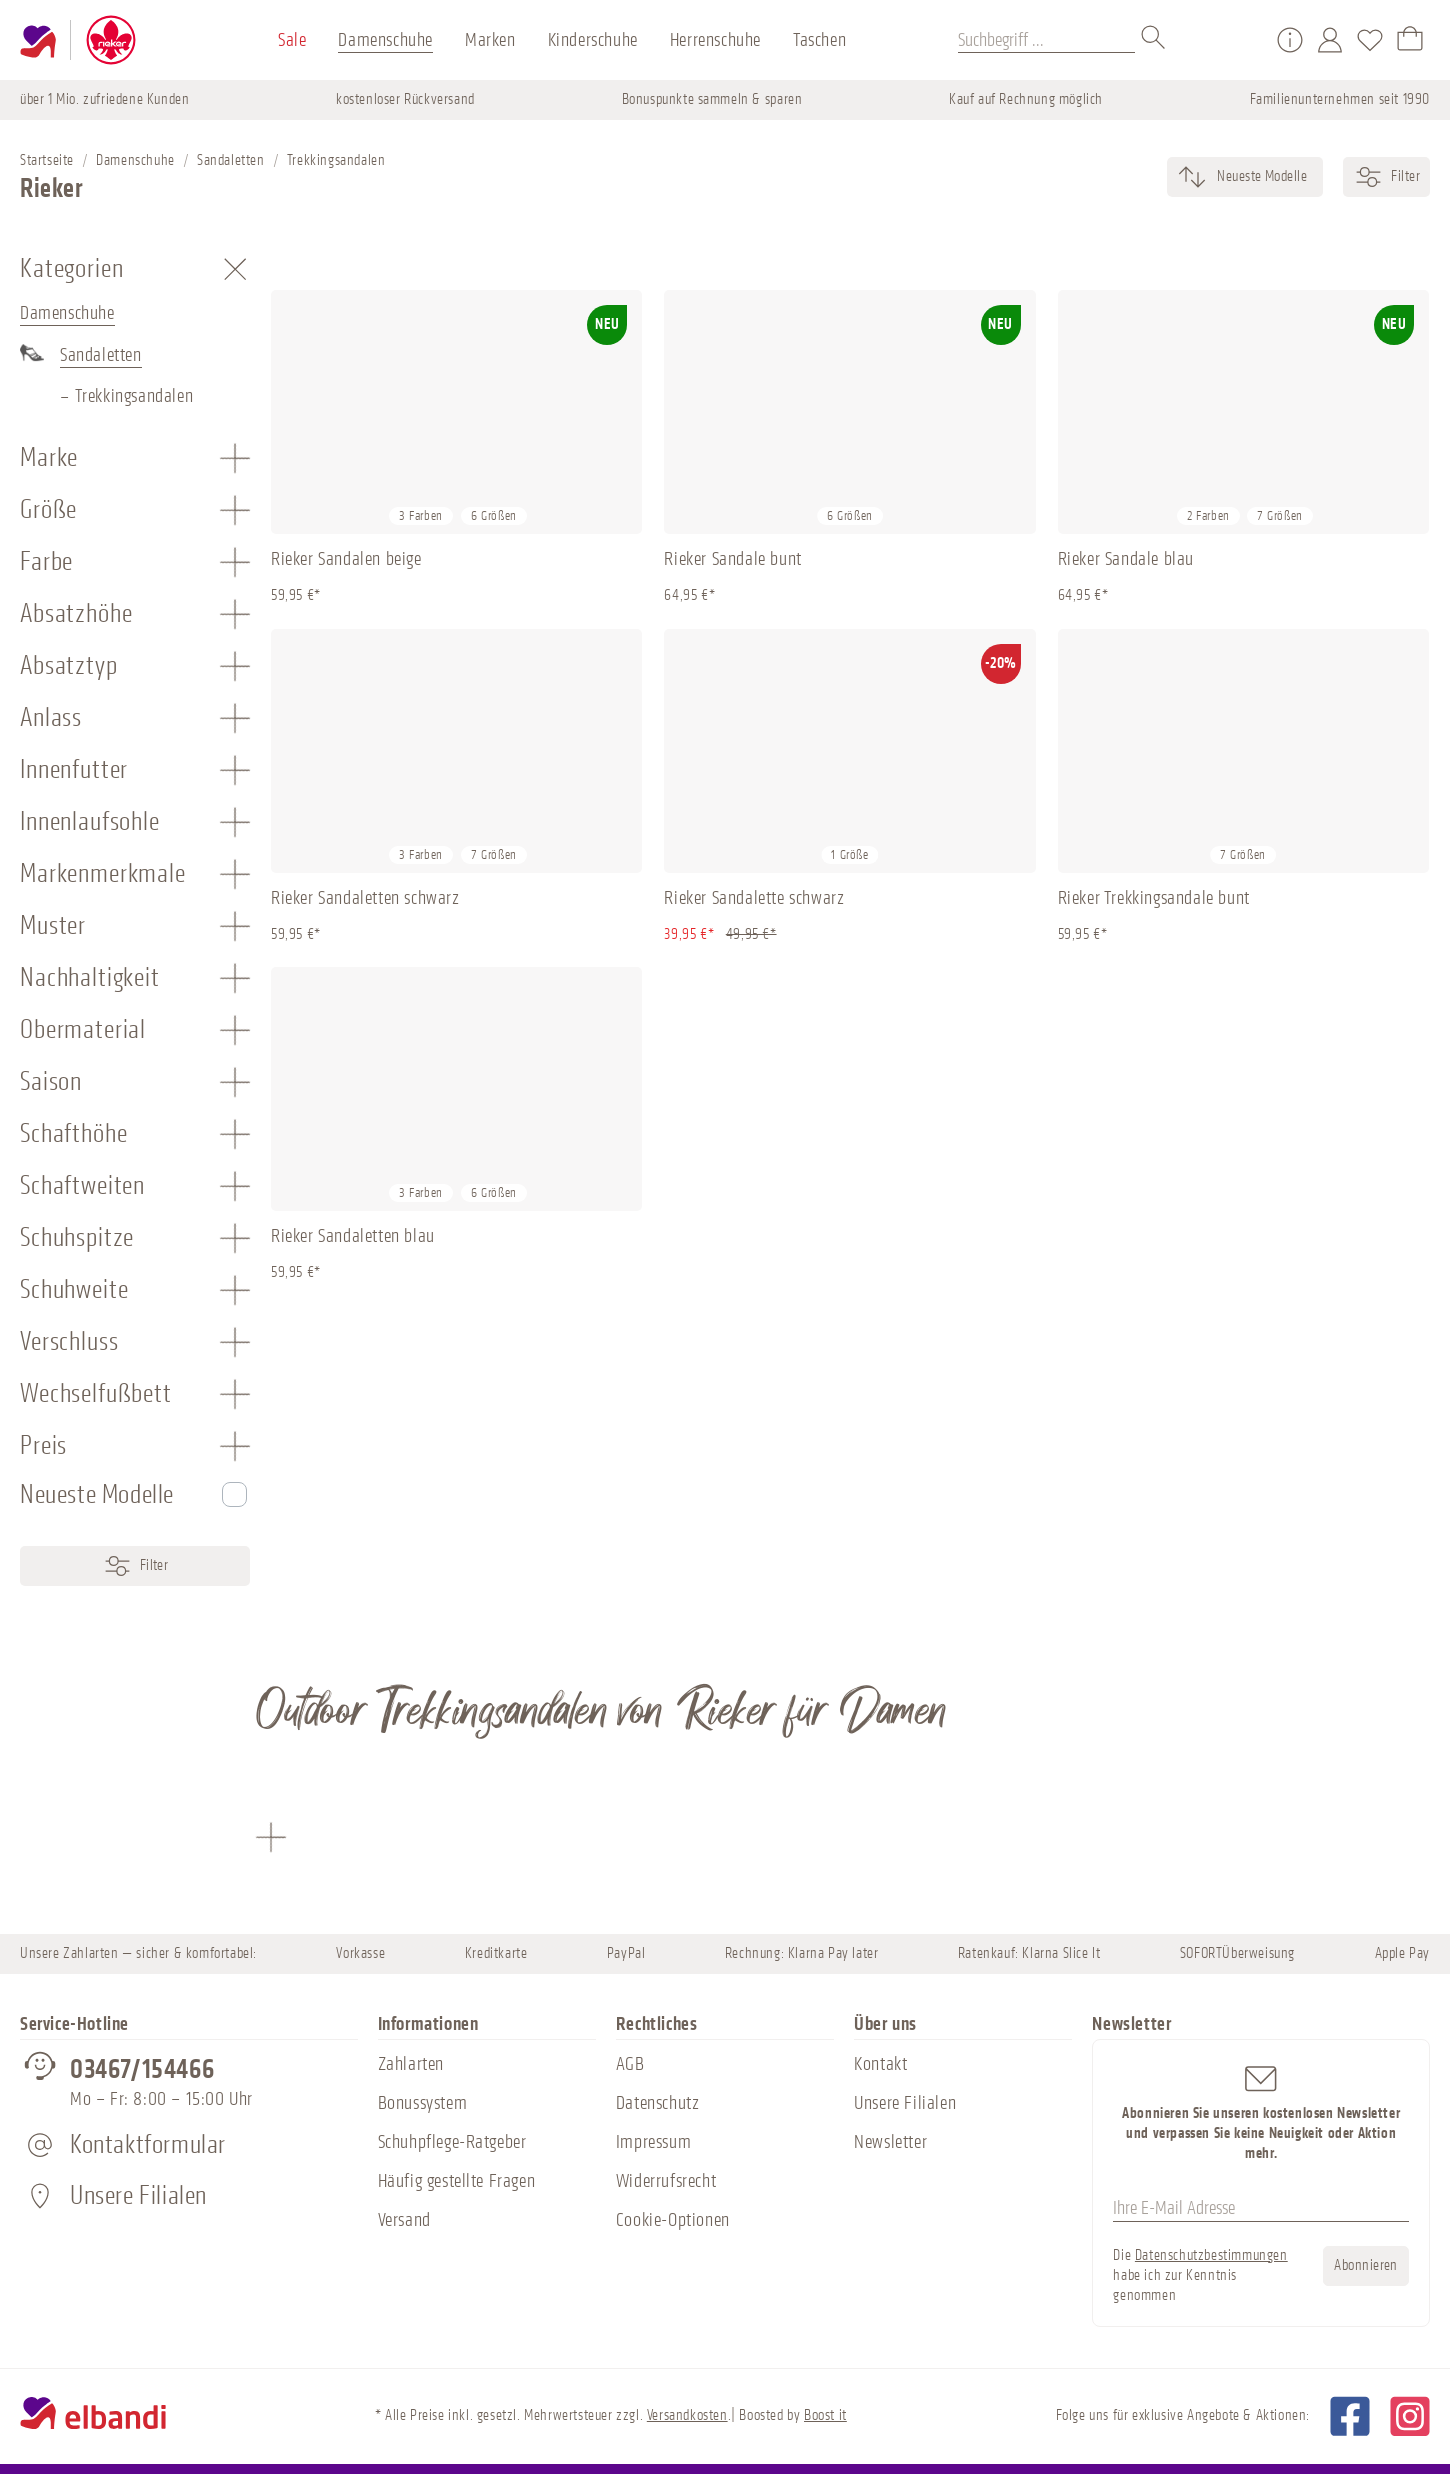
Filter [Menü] (135, 1566)
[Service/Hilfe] (1290, 40)
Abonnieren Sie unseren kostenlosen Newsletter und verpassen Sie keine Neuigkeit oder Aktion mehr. (1261, 2111)
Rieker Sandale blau (1126, 559)
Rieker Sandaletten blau (353, 1236)
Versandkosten (687, 2415)
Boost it (825, 2415)
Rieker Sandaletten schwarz (365, 898)
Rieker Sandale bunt (732, 559)
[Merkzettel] (1370, 40)
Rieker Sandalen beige (346, 559)
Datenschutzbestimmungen (1211, 2255)
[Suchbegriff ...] (1046, 40)
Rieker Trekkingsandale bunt (1154, 898)
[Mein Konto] (1330, 40)
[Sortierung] (1260, 177)
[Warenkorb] (1410, 40)
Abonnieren (1366, 2265)
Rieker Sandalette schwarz (754, 898)
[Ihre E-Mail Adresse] (1261, 2209)
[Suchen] (1154, 40)
